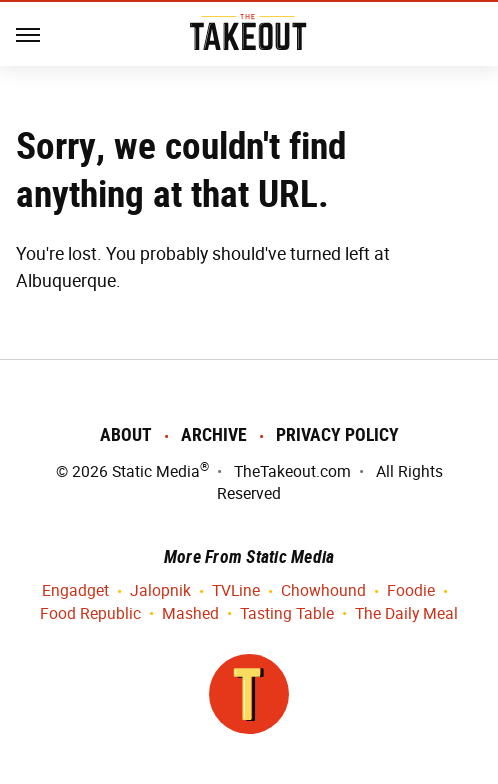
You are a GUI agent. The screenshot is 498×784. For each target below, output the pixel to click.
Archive (214, 434)
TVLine (236, 591)
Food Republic (90, 614)
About (126, 434)
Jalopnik (160, 591)
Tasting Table (287, 614)
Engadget (75, 591)
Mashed (190, 614)
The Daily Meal (406, 614)
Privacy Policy (337, 434)
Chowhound (323, 591)
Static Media (156, 471)
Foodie (411, 591)
